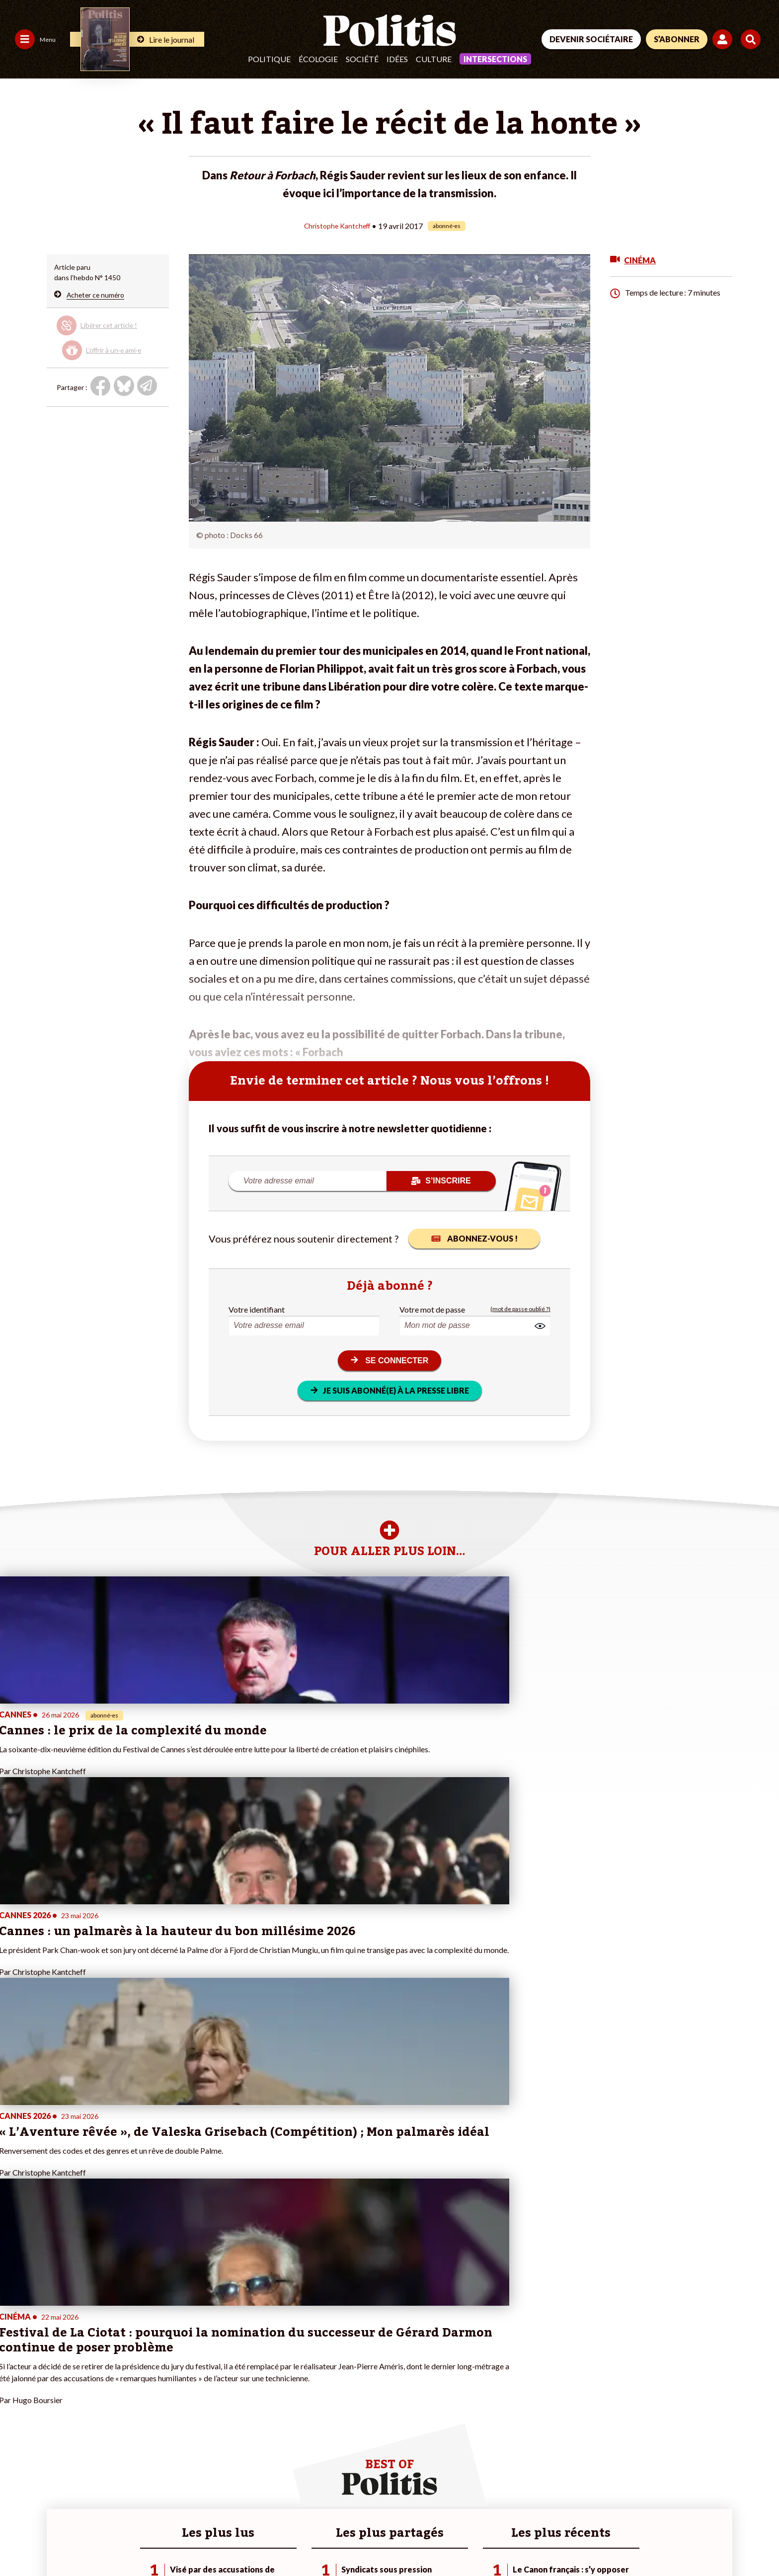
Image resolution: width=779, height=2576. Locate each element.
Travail (75, 2384)
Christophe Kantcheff (337, 225)
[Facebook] (633, 2501)
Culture (434, 59)
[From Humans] (645, 2524)
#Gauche (267, 2395)
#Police (264, 2384)
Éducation (80, 2405)
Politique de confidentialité (294, 2541)
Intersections (495, 59)
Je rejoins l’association (163, 2405)
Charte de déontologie (149, 2541)
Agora (14, 2374)
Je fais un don (150, 2374)
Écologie (318, 59)
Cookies (404, 2541)
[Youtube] (695, 2501)
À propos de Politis (158, 2416)
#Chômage (270, 2416)
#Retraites (270, 2405)
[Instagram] (726, 2501)
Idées (397, 59)
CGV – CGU (217, 2541)
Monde (75, 2374)
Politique (269, 59)
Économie (80, 2395)
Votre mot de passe (432, 1309)
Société (362, 59)
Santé (74, 2416)
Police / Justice (88, 2426)
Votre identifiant (257, 1309)
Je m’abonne (148, 2395)
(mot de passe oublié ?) (520, 1309)
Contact (19, 2541)
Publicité (365, 2541)
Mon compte (148, 2426)
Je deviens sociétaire (161, 2384)
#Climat (265, 2374)
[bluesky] (663, 2501)
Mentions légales (72, 2541)
